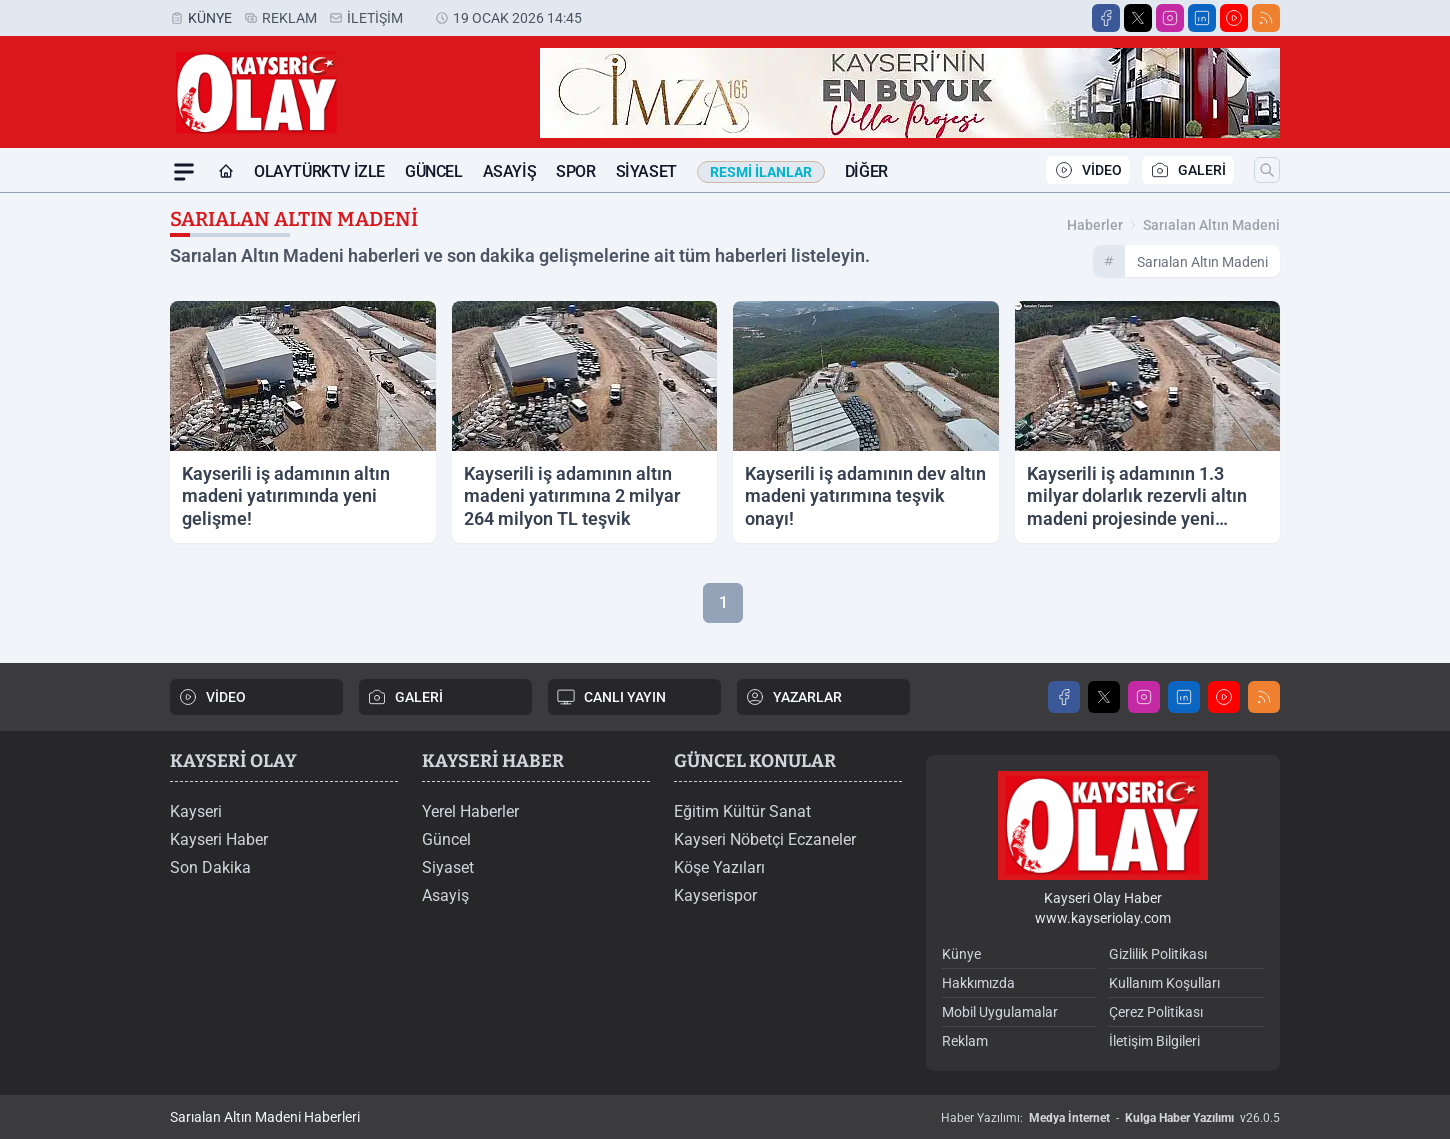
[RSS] (1266, 18)
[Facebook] (1106, 18)
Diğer (866, 171)
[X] (1138, 18)
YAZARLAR (793, 697)
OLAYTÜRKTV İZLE (319, 171)
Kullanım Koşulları (1164, 983)
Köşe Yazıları (719, 867)
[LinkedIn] (1202, 18)
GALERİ (1188, 170)
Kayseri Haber (219, 839)
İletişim (375, 18)
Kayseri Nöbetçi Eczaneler (765, 839)
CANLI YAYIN (611, 697)
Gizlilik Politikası (1158, 954)
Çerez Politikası (1156, 1012)
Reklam (289, 18)
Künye (210, 18)
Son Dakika (210, 867)
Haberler (1095, 225)
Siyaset (646, 171)
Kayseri (196, 811)
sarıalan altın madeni (1211, 225)
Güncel (434, 171)
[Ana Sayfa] (226, 172)
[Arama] (1267, 170)
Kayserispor (715, 895)
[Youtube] (1234, 18)
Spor (575, 171)
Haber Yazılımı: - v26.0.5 (1110, 1118)
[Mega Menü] (184, 172)
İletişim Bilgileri (1154, 1041)
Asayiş (510, 171)
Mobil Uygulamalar (1000, 1012)
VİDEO (1088, 170)
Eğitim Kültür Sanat (742, 811)
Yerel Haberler (470, 811)
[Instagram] (1170, 18)
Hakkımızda (978, 983)
